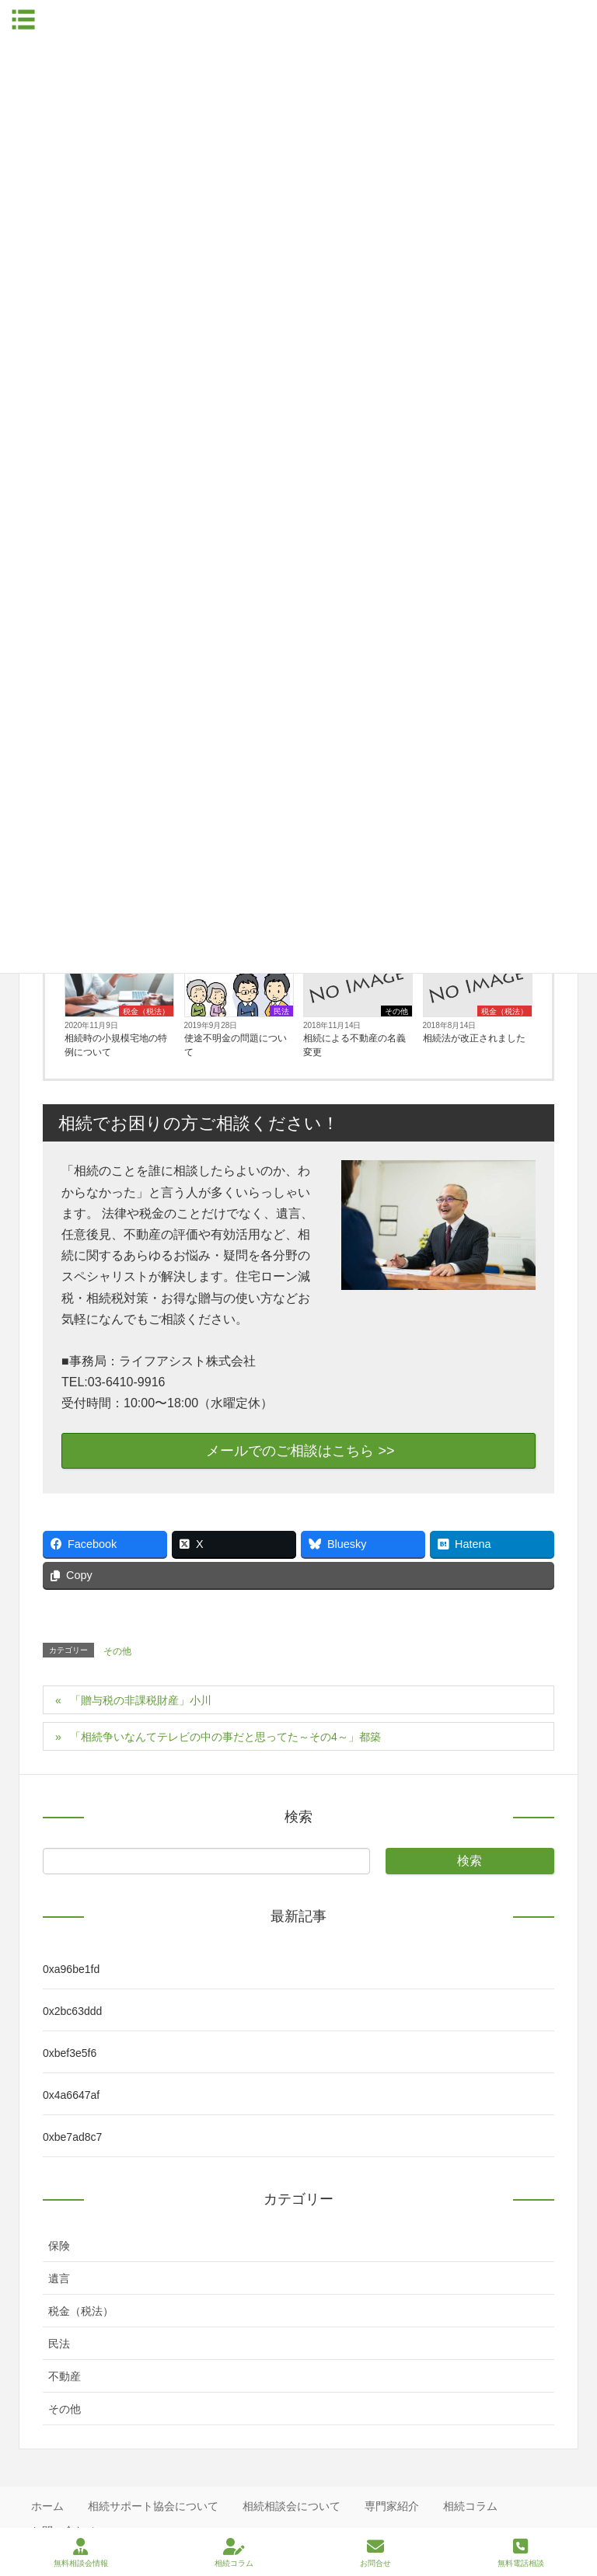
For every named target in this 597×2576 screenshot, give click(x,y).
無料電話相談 (521, 2552)
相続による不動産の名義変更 (354, 1045)
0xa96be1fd (71, 1969)
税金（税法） (146, 1011)
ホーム (47, 2506)
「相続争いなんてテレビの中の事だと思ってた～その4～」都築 (225, 1737)
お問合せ (375, 2552)
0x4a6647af (71, 2095)
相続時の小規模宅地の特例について (116, 1045)
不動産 (64, 2376)
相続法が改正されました (474, 1038)
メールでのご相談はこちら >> (298, 1451)
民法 (281, 1011)
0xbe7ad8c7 (72, 2137)
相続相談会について (291, 2506)
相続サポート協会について (153, 2506)
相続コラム (470, 2506)
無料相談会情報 (81, 2552)
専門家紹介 (392, 2506)
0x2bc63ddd (72, 2011)
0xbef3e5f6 (69, 2053)
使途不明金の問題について (235, 1045)
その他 (396, 1011)
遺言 (59, 2278)
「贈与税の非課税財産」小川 (140, 1700)
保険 (59, 2246)
